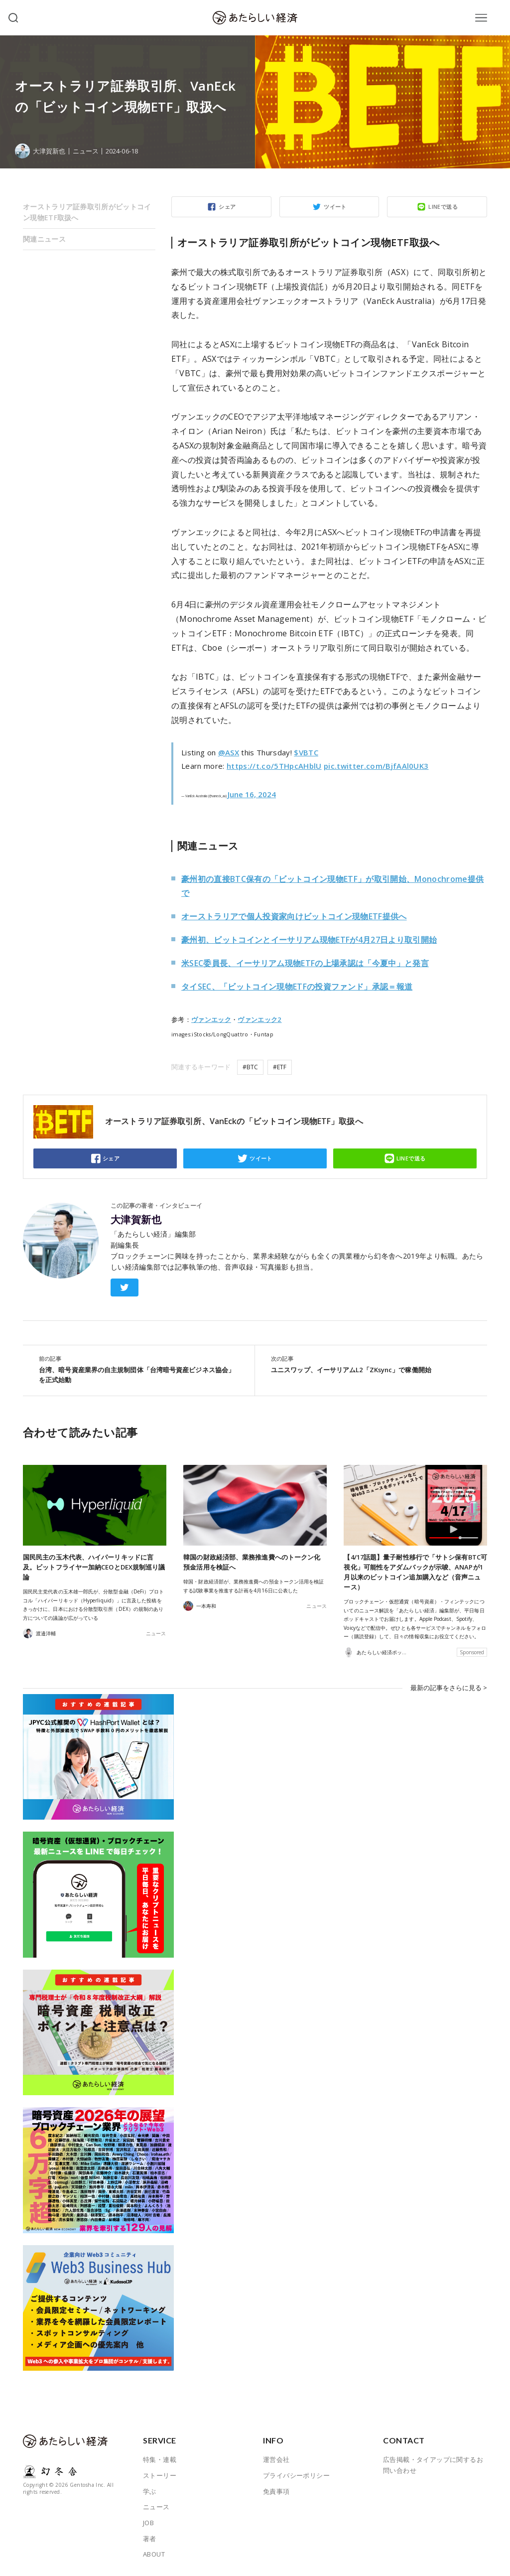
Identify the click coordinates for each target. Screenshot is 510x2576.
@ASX (228, 752)
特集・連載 (159, 2459)
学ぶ (149, 2491)
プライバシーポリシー (296, 2475)
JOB (148, 2522)
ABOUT (154, 2554)
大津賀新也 (136, 1220)
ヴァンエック (211, 1019)
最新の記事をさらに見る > (448, 1687)
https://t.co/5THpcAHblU (274, 766)
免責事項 (276, 2491)
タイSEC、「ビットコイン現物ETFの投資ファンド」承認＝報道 (296, 986)
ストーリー (159, 2475)
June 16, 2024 (252, 794)
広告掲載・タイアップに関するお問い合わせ (433, 2465)
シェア (227, 206)
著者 (149, 2538)
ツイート (335, 206)
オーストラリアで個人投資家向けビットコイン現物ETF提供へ (294, 916)
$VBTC (306, 752)
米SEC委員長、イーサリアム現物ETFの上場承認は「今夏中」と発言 (305, 963)
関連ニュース (44, 239)
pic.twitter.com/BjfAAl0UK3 (376, 766)
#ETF (279, 1067)
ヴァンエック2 (259, 1019)
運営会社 (276, 2459)
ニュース (86, 151)
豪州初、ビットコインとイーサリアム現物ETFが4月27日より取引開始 (309, 939)
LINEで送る (443, 206)
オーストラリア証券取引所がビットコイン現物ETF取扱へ (87, 212)
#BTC (250, 1067)
